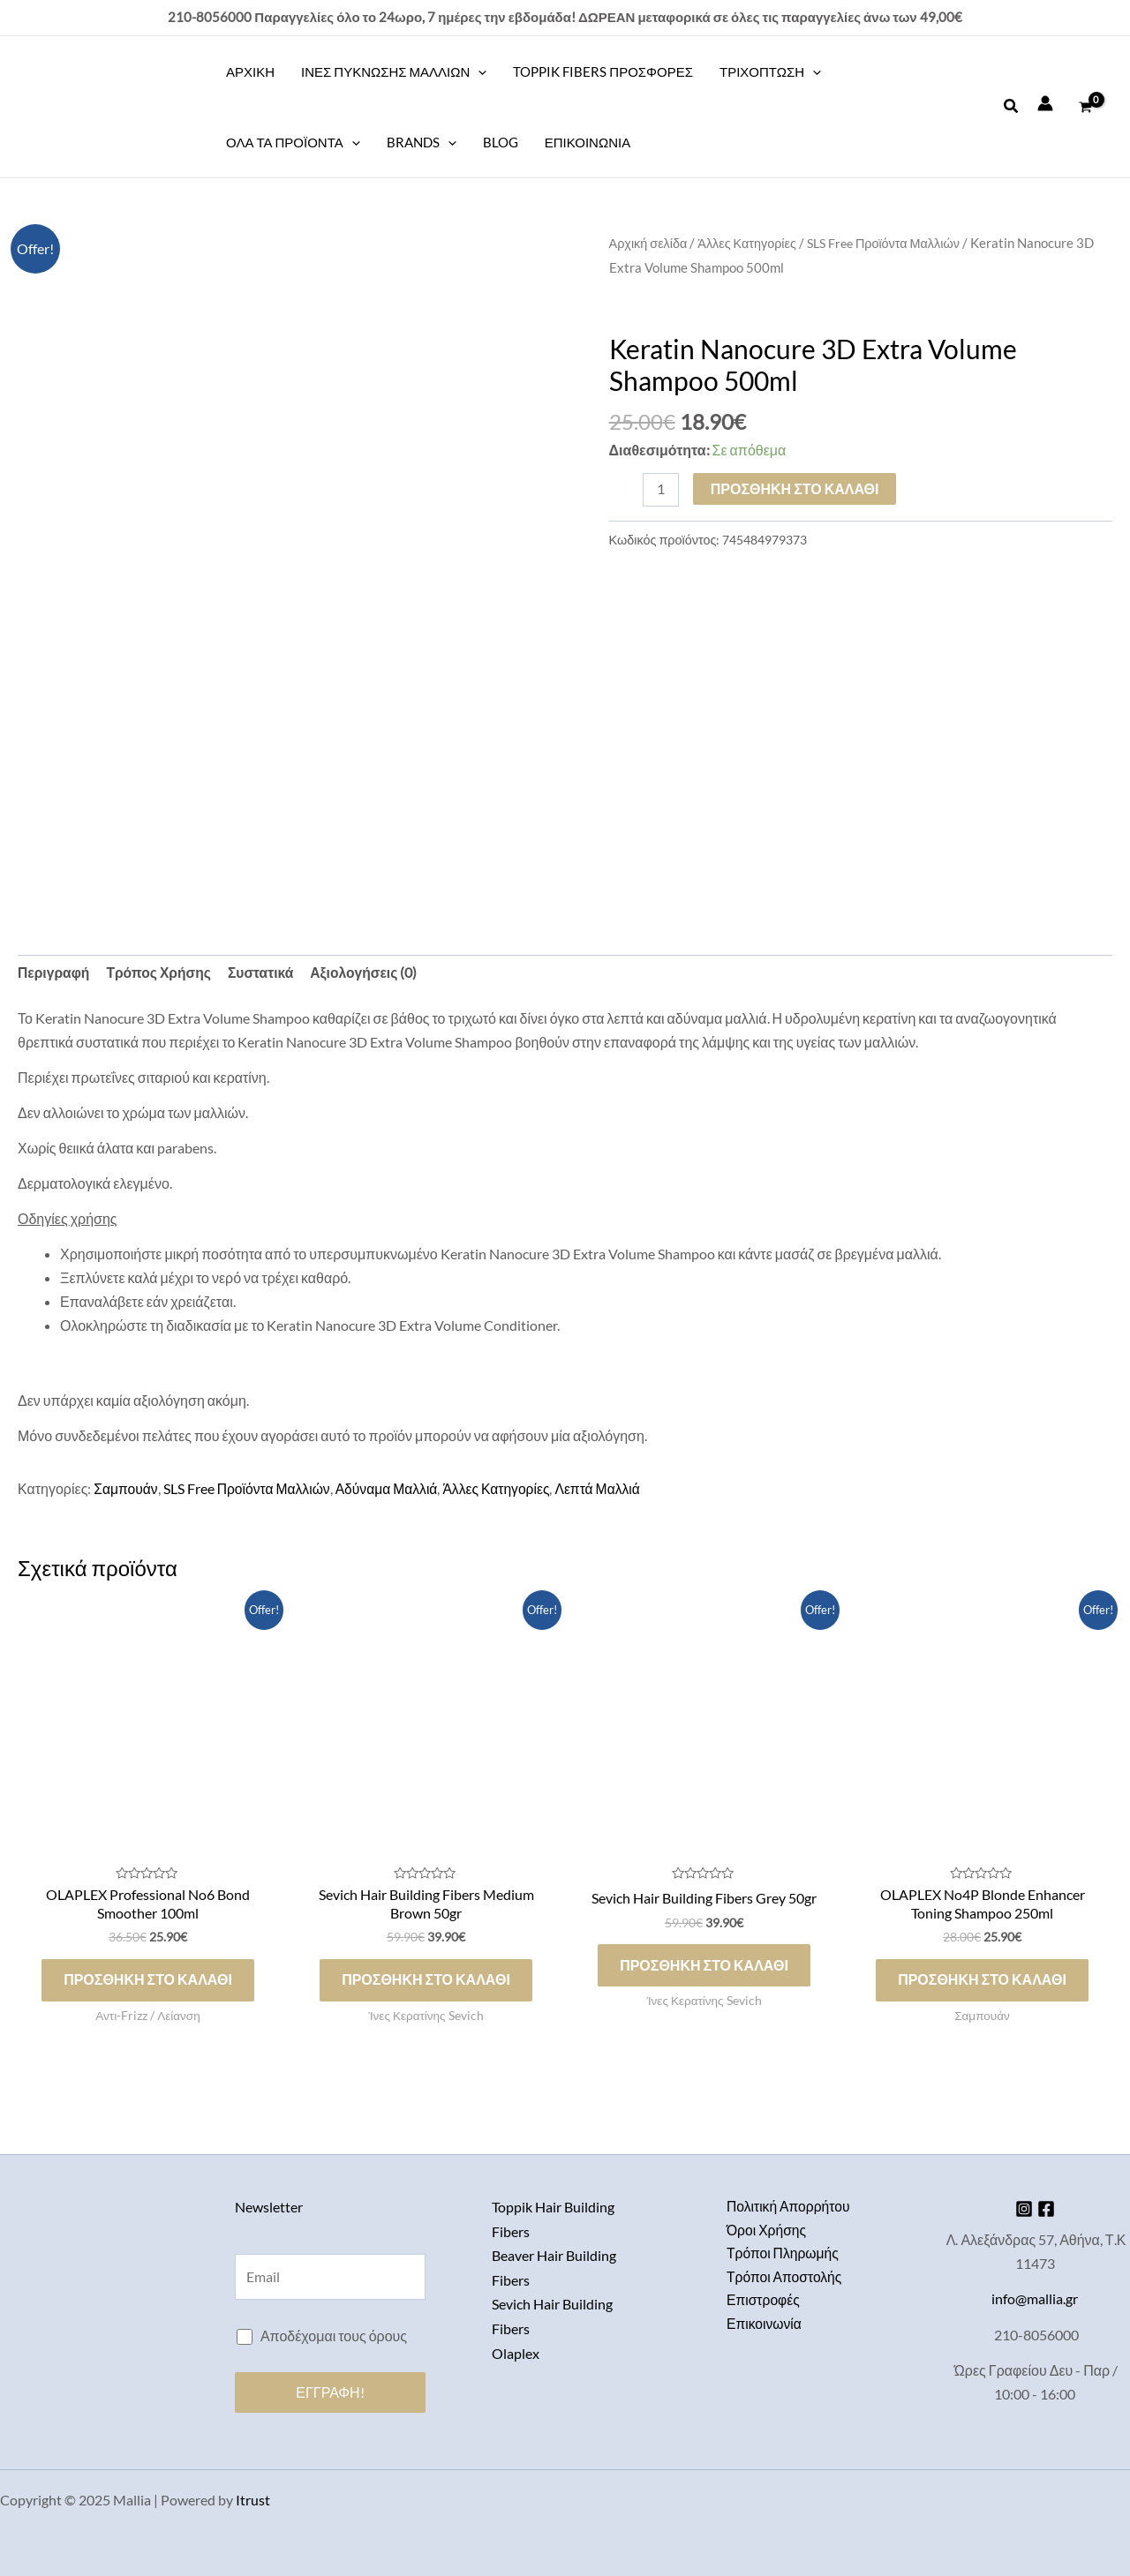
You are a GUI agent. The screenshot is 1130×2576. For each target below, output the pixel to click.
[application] (478, 71)
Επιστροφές (764, 2302)
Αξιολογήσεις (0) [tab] (370, 973)
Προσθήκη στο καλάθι (796, 487)
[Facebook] (1049, 2208)
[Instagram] (1020, 2208)
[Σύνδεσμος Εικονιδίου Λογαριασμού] (1045, 103)
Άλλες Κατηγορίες (749, 243)
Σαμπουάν (126, 1489)
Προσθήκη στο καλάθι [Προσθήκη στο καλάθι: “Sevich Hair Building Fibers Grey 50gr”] (704, 1966)
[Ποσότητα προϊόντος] (661, 489)
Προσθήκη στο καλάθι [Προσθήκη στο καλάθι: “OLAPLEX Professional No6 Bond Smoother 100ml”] (148, 1981)
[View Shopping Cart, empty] (1085, 106)
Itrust (253, 2499)
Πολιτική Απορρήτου (790, 2205)
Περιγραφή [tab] (54, 973)
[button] (1012, 106)
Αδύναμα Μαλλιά (391, 1489)
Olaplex (515, 2349)
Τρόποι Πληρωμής (784, 2253)
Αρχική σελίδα (649, 243)
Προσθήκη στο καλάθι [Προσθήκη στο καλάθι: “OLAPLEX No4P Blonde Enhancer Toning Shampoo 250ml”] (982, 1981)
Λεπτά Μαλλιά (608, 1489)
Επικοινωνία (765, 2325)
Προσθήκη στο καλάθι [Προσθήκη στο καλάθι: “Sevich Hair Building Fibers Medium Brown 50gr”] (426, 1981)
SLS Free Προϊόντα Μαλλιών (891, 243)
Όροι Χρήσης (767, 2229)
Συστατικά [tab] (265, 973)
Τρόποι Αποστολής (785, 2277)
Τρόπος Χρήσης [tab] (161, 973)
